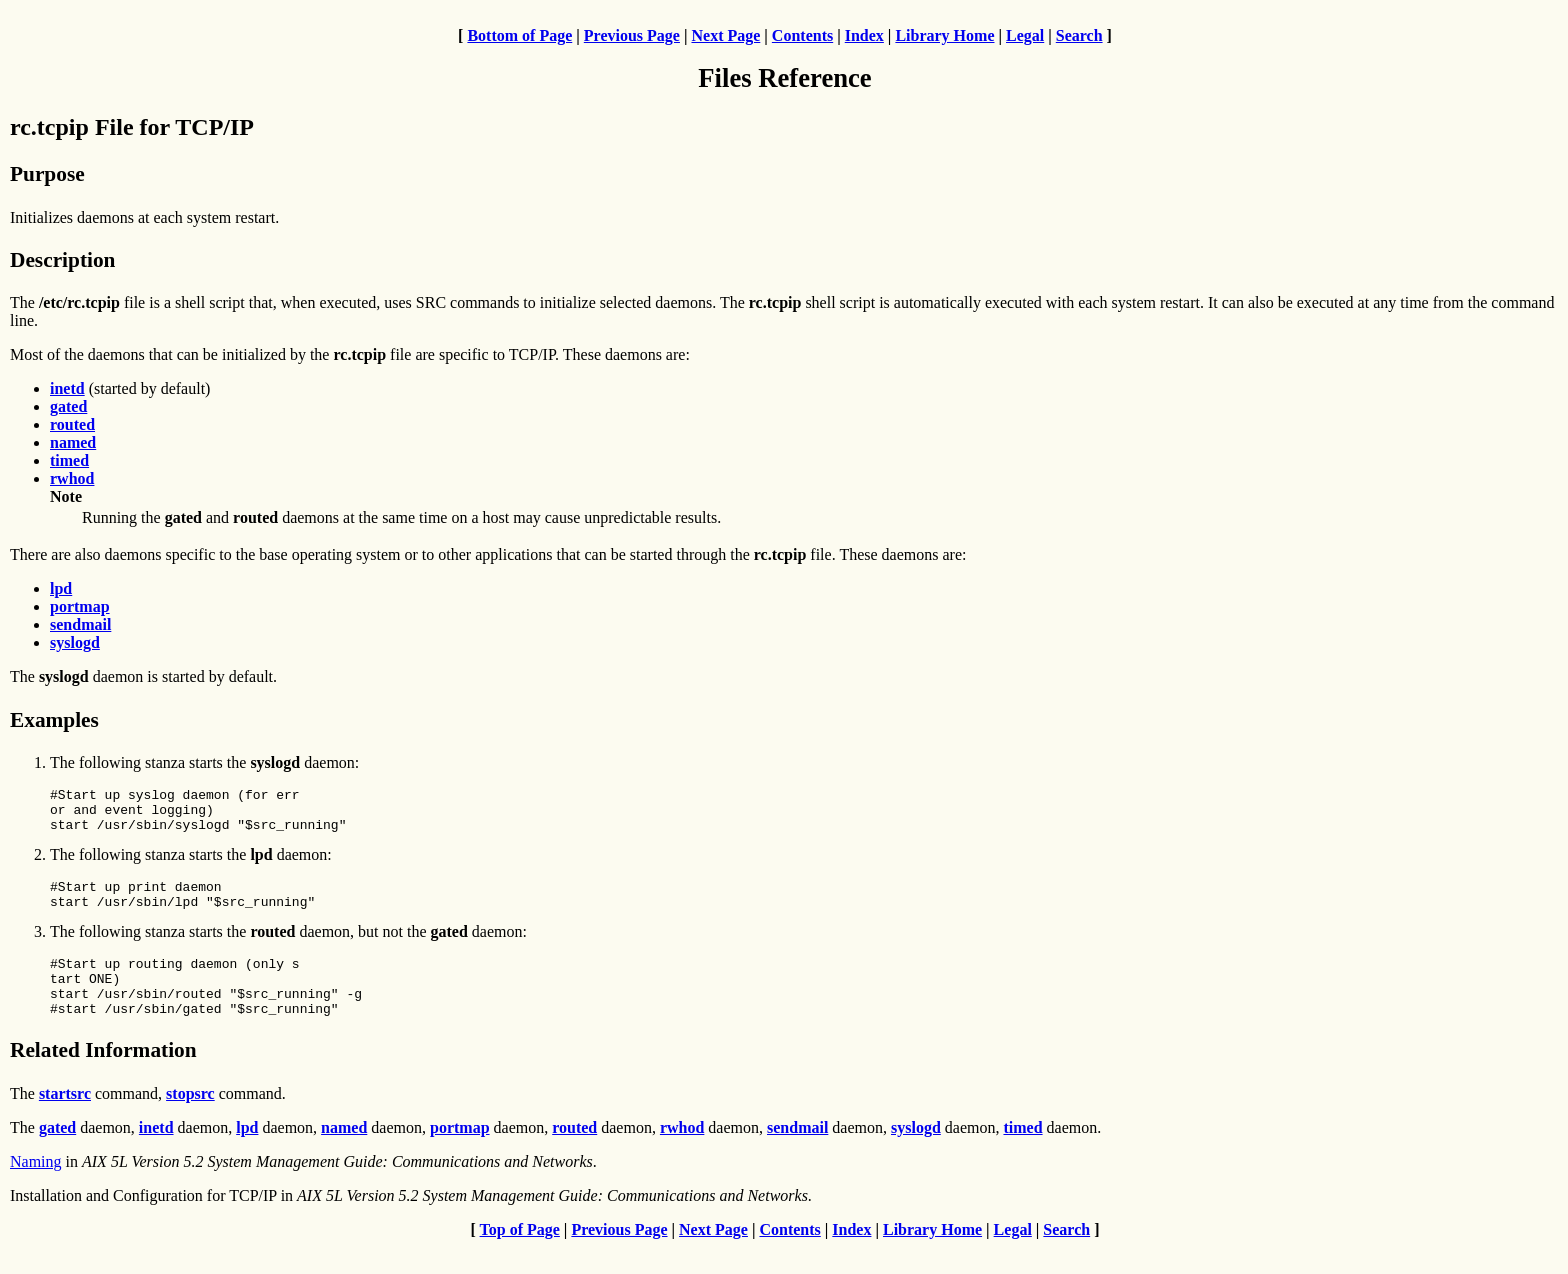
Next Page (725, 35)
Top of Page (520, 1256)
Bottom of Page (519, 35)
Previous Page (632, 35)
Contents (802, 35)
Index (864, 35)
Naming (36, 1188)
